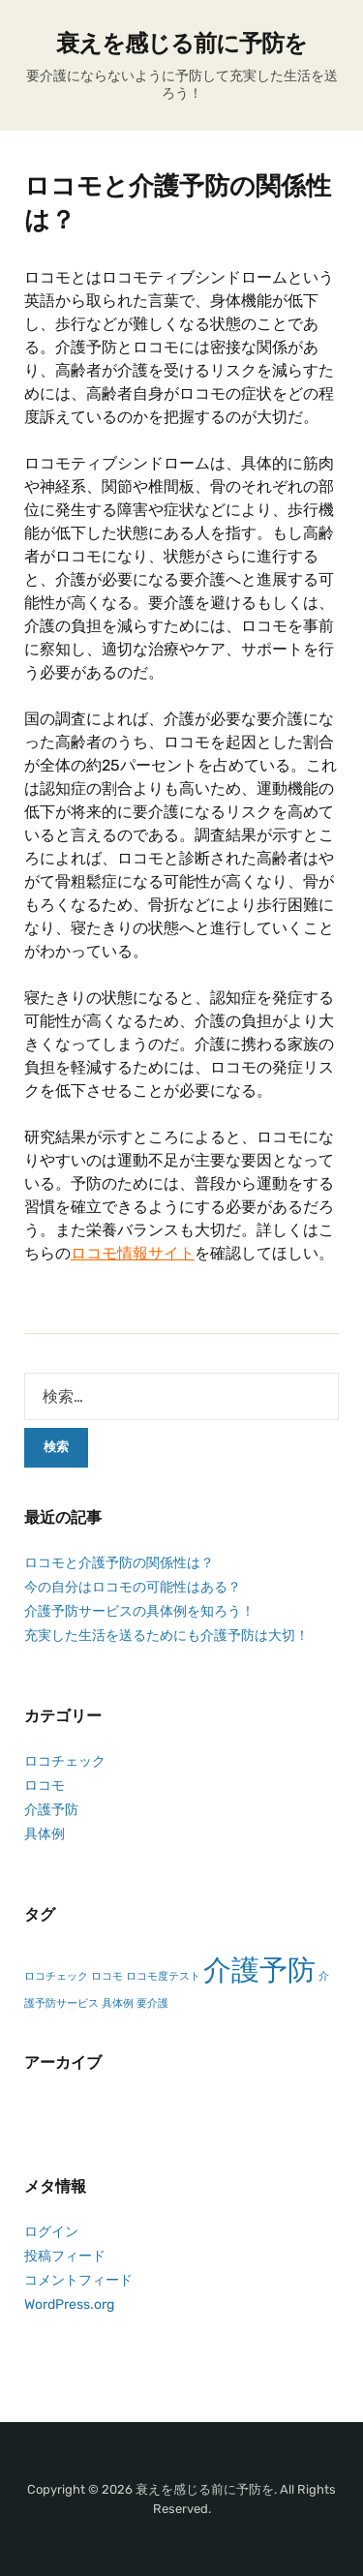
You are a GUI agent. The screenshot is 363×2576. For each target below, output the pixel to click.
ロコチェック (65, 1761)
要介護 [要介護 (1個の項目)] (152, 2003)
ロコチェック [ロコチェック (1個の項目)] (56, 1976)
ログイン (51, 2232)
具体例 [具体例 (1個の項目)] (118, 2003)
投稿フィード (65, 2256)
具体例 (44, 1834)
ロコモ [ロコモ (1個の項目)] (107, 1976)
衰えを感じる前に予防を (181, 43)
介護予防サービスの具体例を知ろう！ (139, 1611)
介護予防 (51, 1810)
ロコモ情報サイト (133, 1253)
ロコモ (44, 1785)
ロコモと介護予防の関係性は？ (119, 1563)
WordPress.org (69, 2304)
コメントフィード (78, 2280)
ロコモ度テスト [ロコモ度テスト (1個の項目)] (163, 1976)
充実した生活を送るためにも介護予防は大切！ (166, 1635)
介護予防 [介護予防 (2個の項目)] (259, 1970)
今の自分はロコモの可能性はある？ (132, 1587)
